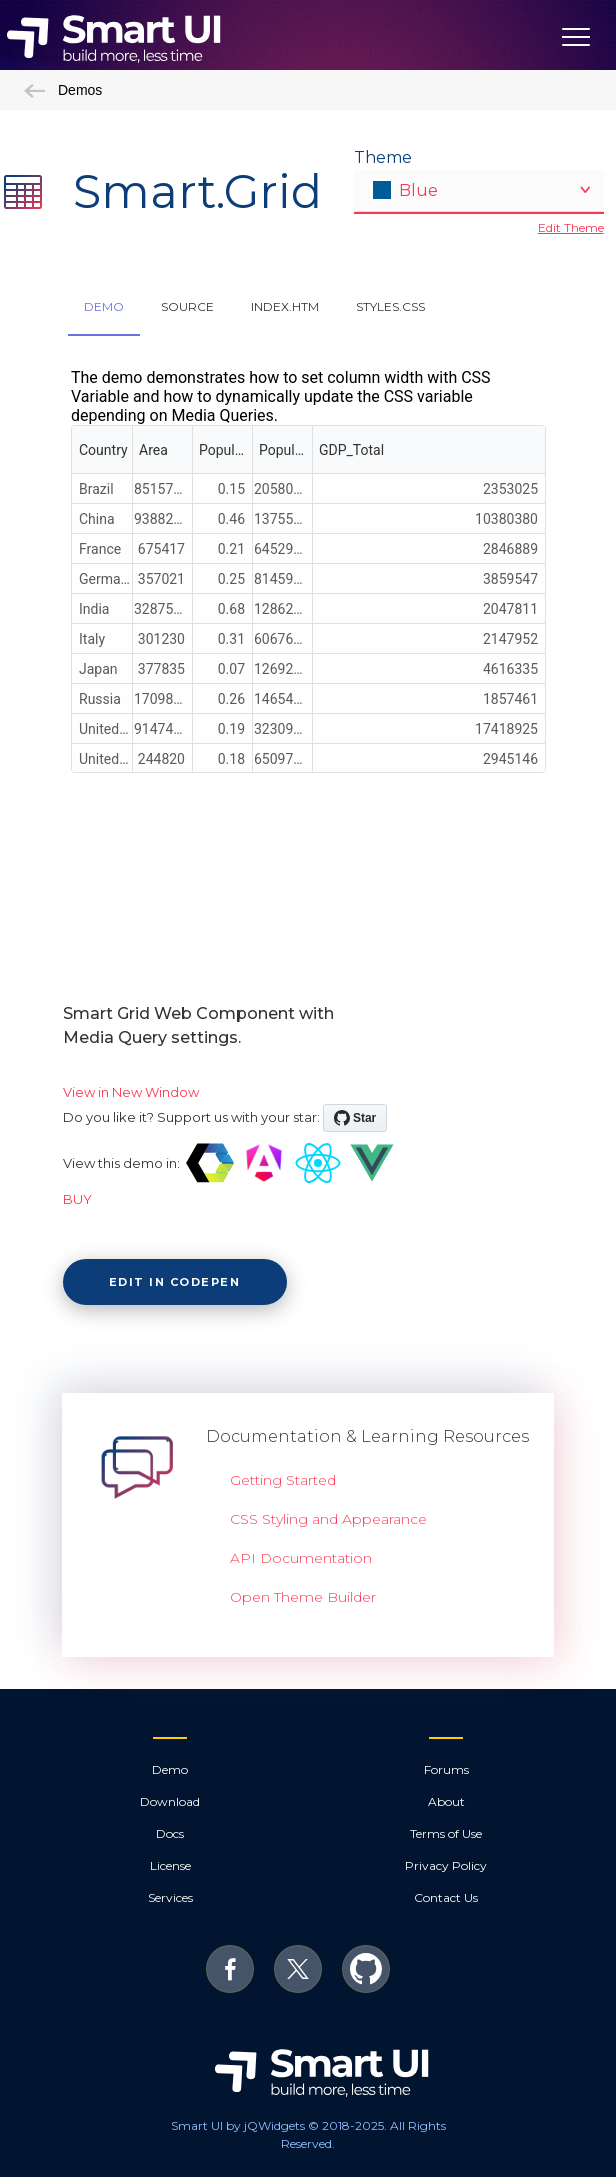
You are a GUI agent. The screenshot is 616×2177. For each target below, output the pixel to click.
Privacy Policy (446, 1865)
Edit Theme (571, 227)
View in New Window (131, 1092)
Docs (170, 1833)
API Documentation (301, 1558)
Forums (446, 1769)
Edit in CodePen (175, 1282)
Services (170, 1897)
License (170, 1865)
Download (170, 1801)
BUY (77, 1199)
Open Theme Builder (303, 1597)
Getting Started (283, 1480)
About (446, 1801)
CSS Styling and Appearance (328, 1519)
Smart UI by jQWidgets (238, 2125)
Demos (63, 90)
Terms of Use (446, 1833)
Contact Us (446, 1897)
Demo (170, 1769)
